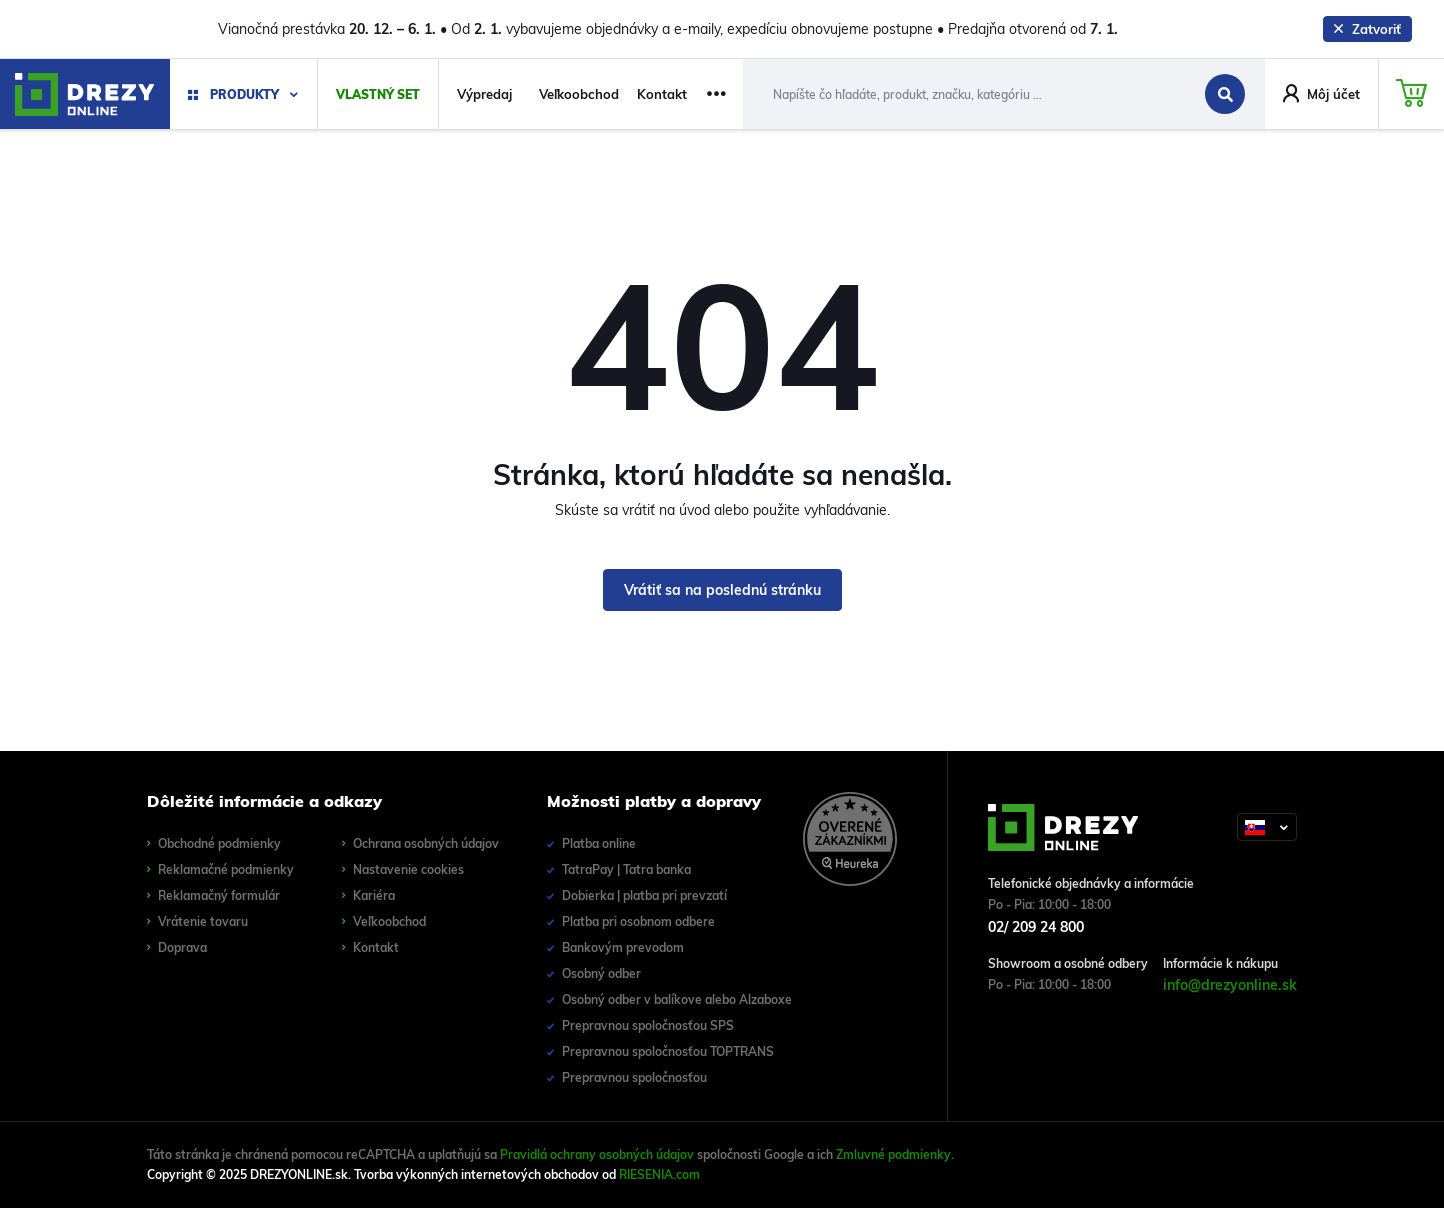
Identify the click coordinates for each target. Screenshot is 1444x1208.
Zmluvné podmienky (893, 1154)
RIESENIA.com (659, 1174)
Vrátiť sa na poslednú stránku (722, 590)
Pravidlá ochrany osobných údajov (597, 1154)
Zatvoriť (1367, 29)
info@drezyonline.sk (1230, 985)
